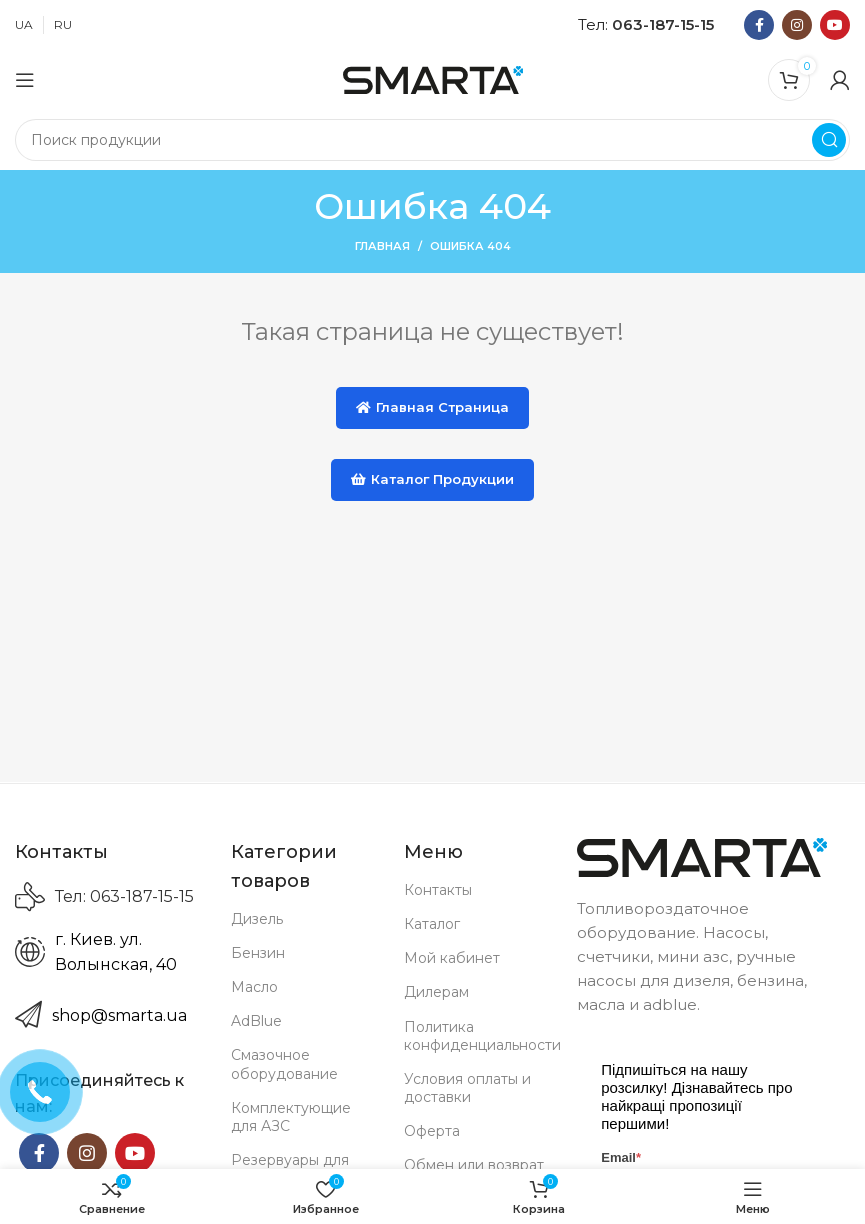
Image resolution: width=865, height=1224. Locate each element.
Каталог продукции (432, 479)
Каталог (432, 924)
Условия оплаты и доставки (467, 1088)
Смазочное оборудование (284, 1064)
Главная (382, 246)
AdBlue (256, 1021)
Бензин (258, 953)
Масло (254, 987)
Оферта (432, 1131)
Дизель (257, 919)
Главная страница (432, 407)
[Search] (432, 140)
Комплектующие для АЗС (291, 1117)
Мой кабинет (452, 958)
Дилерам (436, 992)
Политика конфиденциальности (475, 1036)
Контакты (438, 890)
